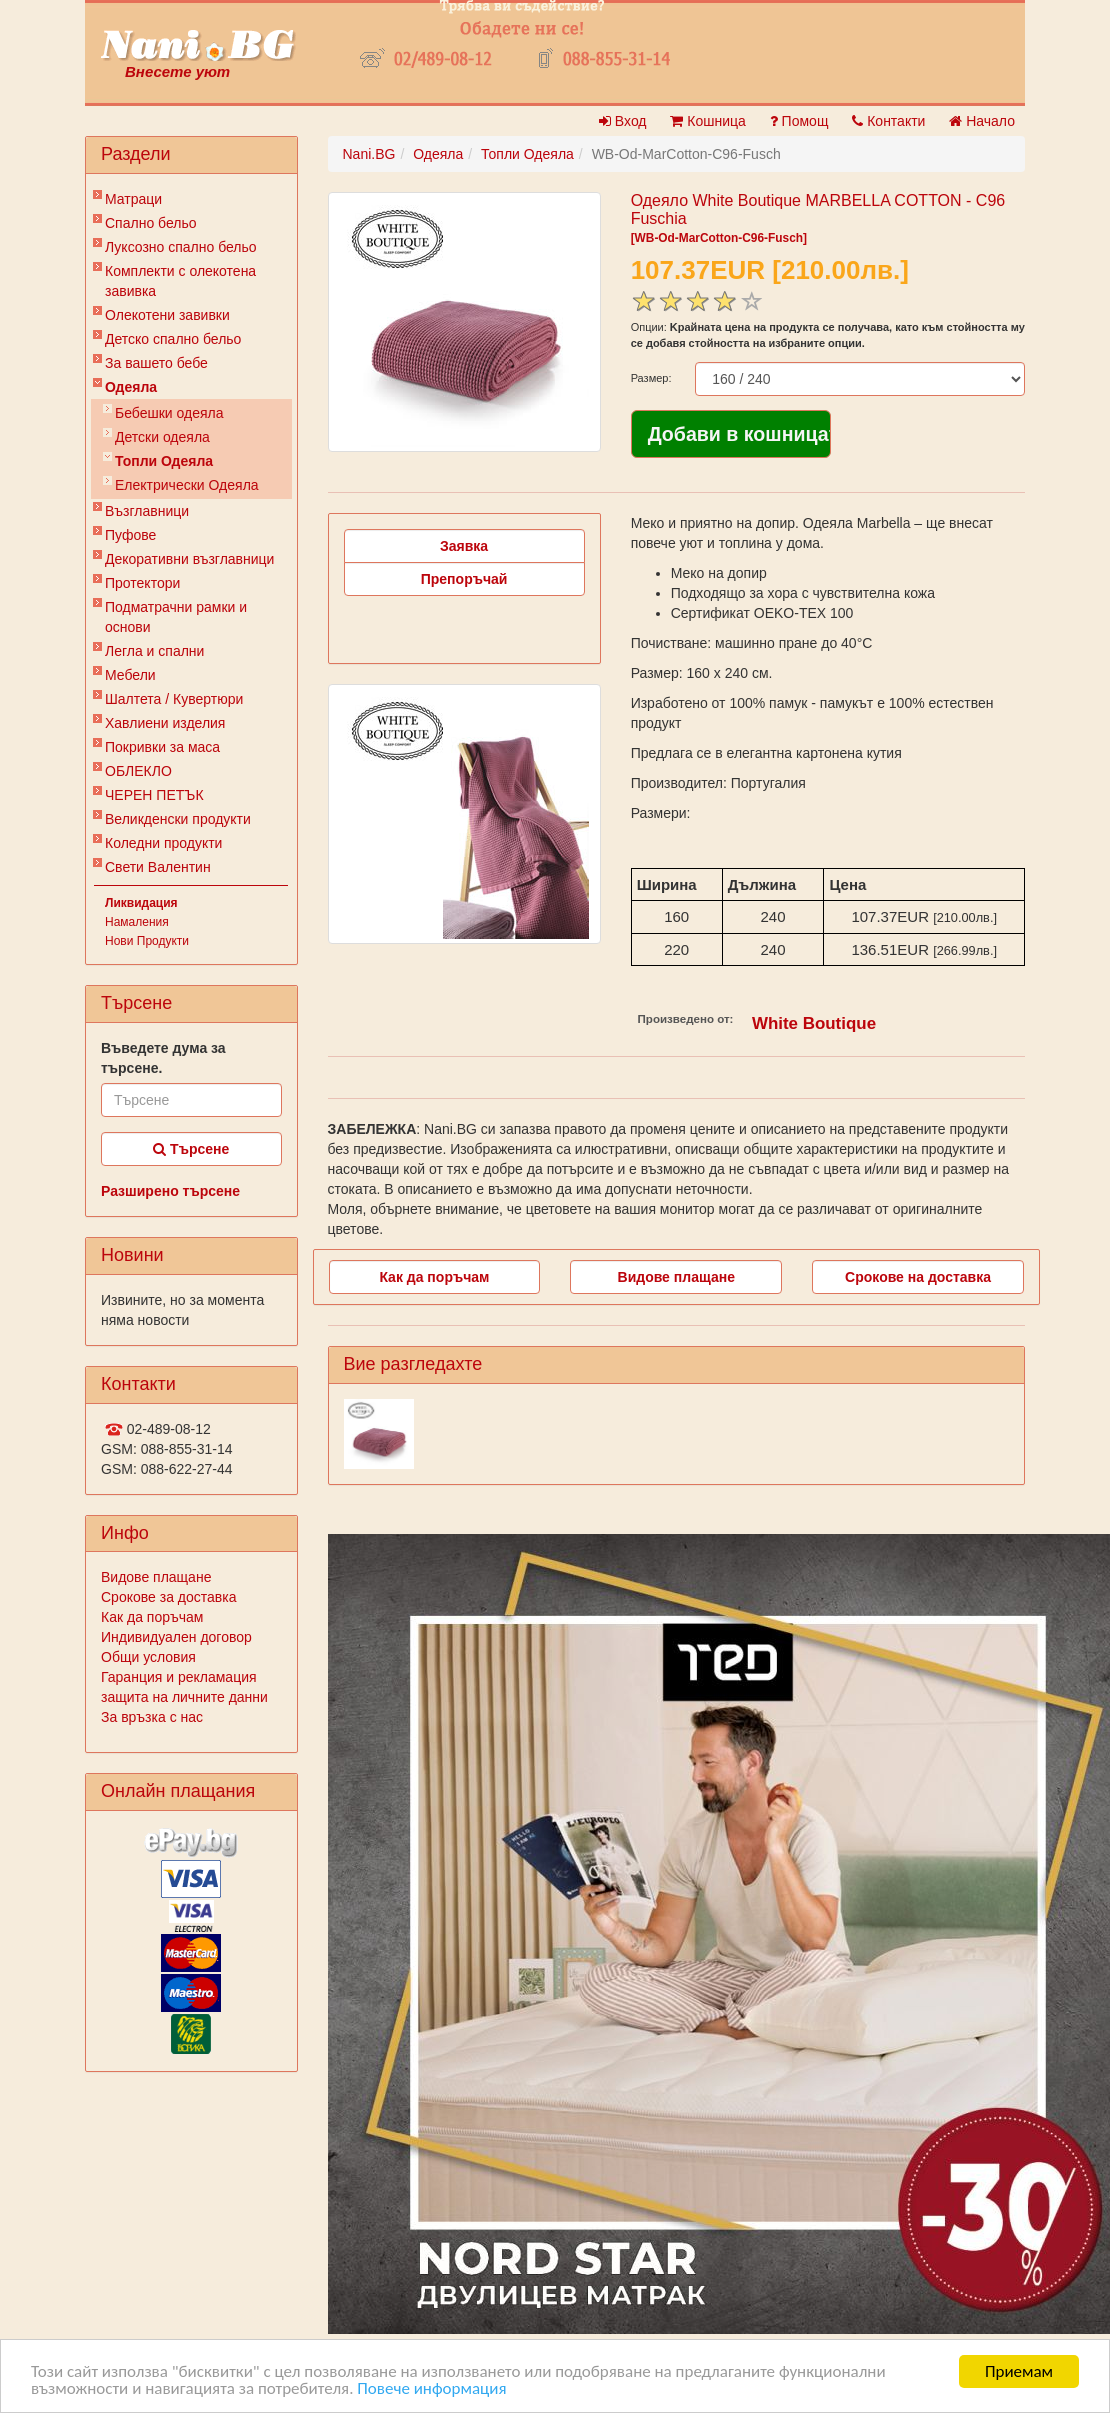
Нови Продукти (147, 941)
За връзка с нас (152, 1717)
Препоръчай (464, 579)
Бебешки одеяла (169, 413)
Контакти (888, 121)
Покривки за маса (162, 747)
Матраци (133, 199)
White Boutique (814, 1023)
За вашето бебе (156, 363)
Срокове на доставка (918, 1277)
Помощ (799, 121)
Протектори (142, 583)
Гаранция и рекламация (179, 1677)
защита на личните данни (184, 1697)
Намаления (137, 922)
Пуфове (130, 535)
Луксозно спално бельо (181, 247)
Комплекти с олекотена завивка (180, 281)
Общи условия (148, 1657)
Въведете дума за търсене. (163, 1058)
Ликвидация (141, 903)
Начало (982, 121)
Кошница (707, 121)
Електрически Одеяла (187, 485)
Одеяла (131, 387)
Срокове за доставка (168, 1597)
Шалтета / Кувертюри (174, 699)
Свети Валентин (158, 867)
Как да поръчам (152, 1617)
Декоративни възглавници (189, 559)
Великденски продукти (178, 819)
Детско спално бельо (173, 339)
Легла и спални (154, 651)
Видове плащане (156, 1577)
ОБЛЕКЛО (138, 771)
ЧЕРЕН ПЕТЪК (154, 795)
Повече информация (431, 2389)
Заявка (464, 546)
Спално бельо (151, 223)
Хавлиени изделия (165, 723)
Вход (623, 121)
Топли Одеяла (164, 461)
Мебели (130, 675)
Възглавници (147, 511)
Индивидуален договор (176, 1637)
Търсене (191, 1149)
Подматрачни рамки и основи (176, 617)
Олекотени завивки (167, 315)
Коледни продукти (163, 843)
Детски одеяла (162, 437)
